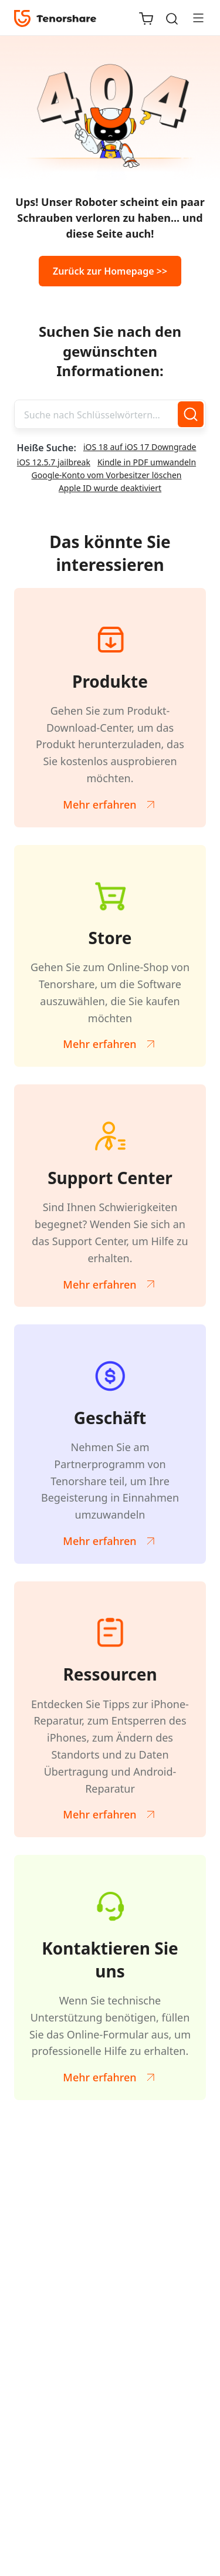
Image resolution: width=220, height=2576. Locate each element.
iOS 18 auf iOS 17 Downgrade (140, 446)
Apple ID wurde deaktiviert (110, 487)
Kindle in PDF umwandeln (146, 462)
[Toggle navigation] (193, 18)
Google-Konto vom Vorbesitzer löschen (107, 475)
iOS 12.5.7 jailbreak (53, 462)
